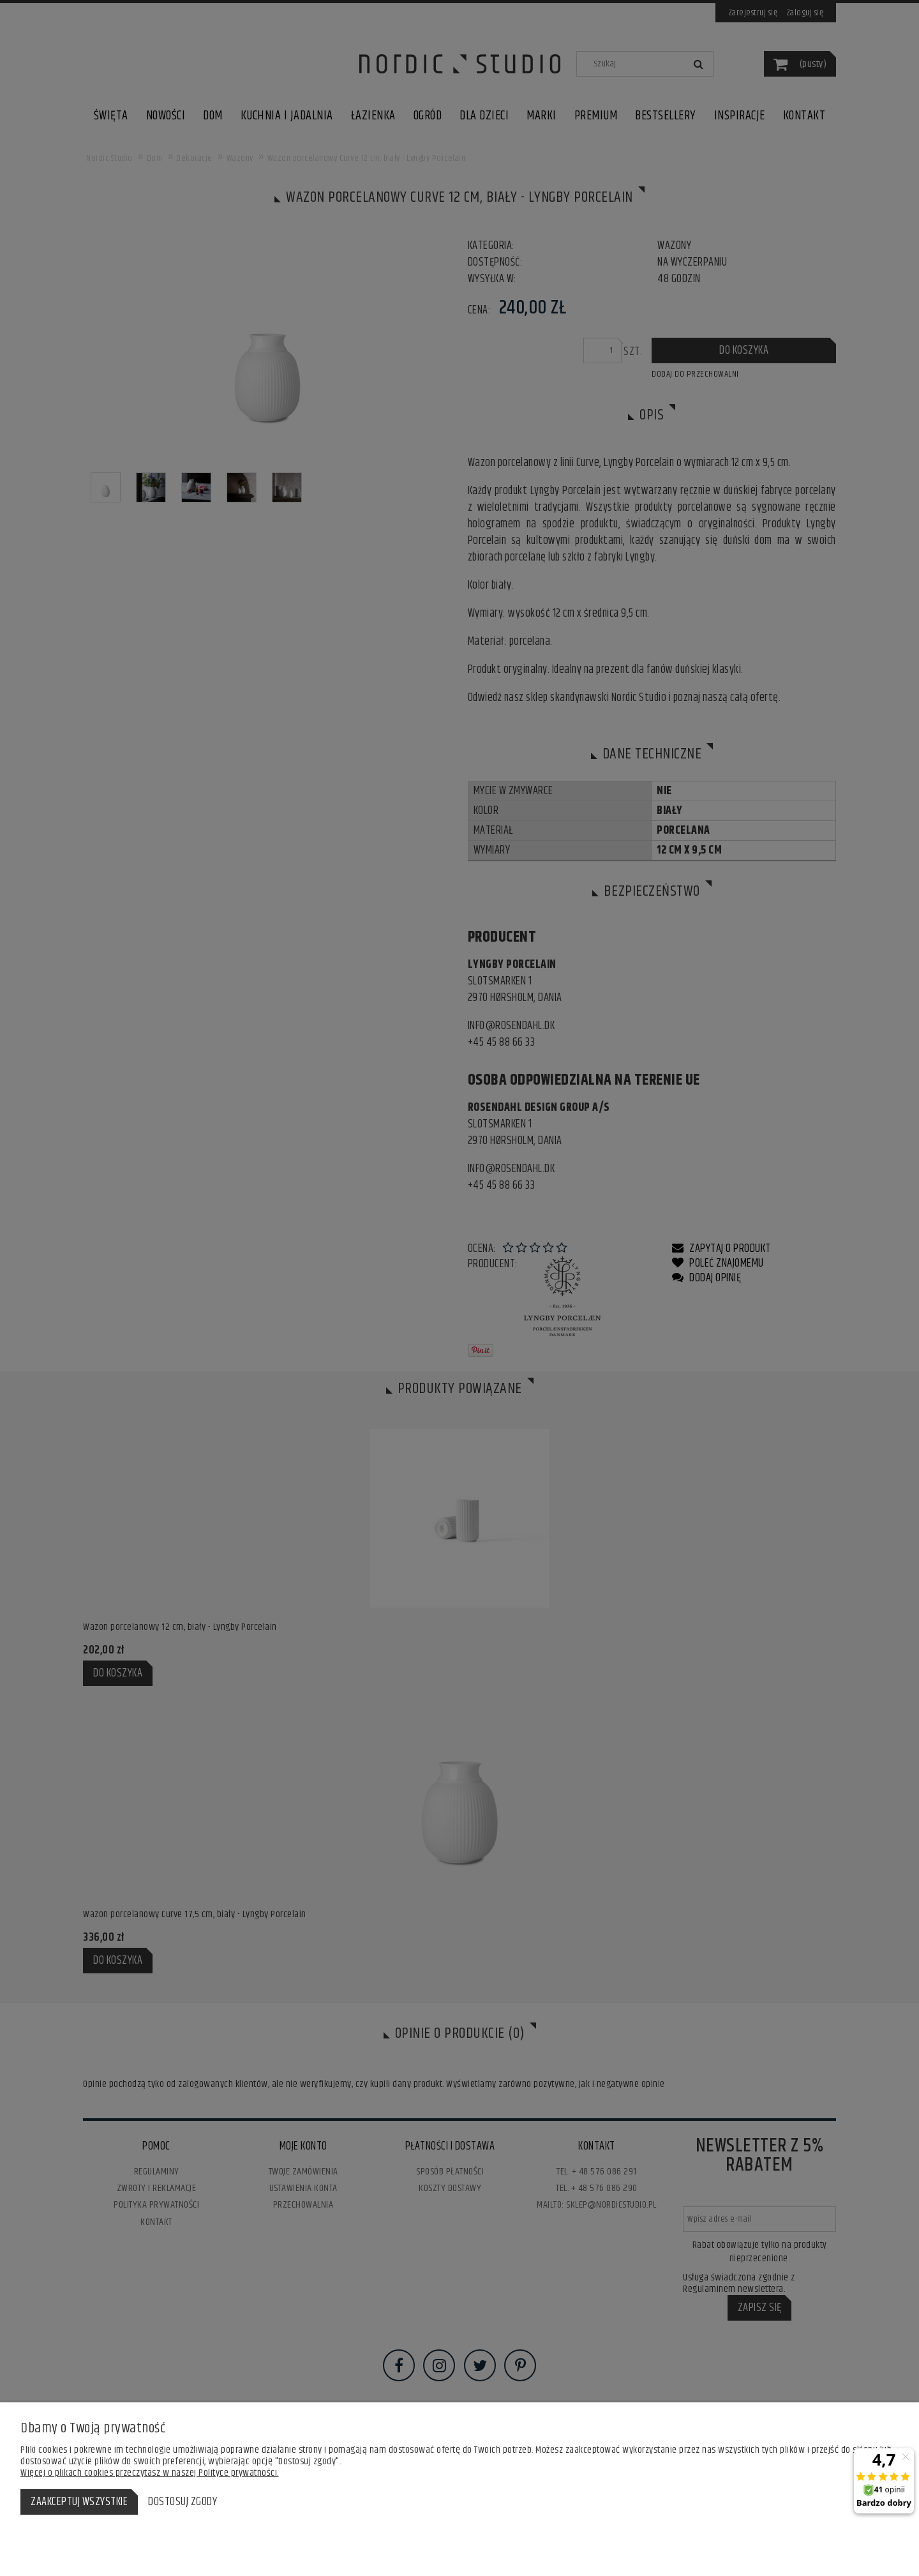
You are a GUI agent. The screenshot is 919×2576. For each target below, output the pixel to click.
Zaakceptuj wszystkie (79, 2502)
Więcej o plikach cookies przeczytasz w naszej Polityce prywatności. (149, 2473)
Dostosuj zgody (182, 2502)
